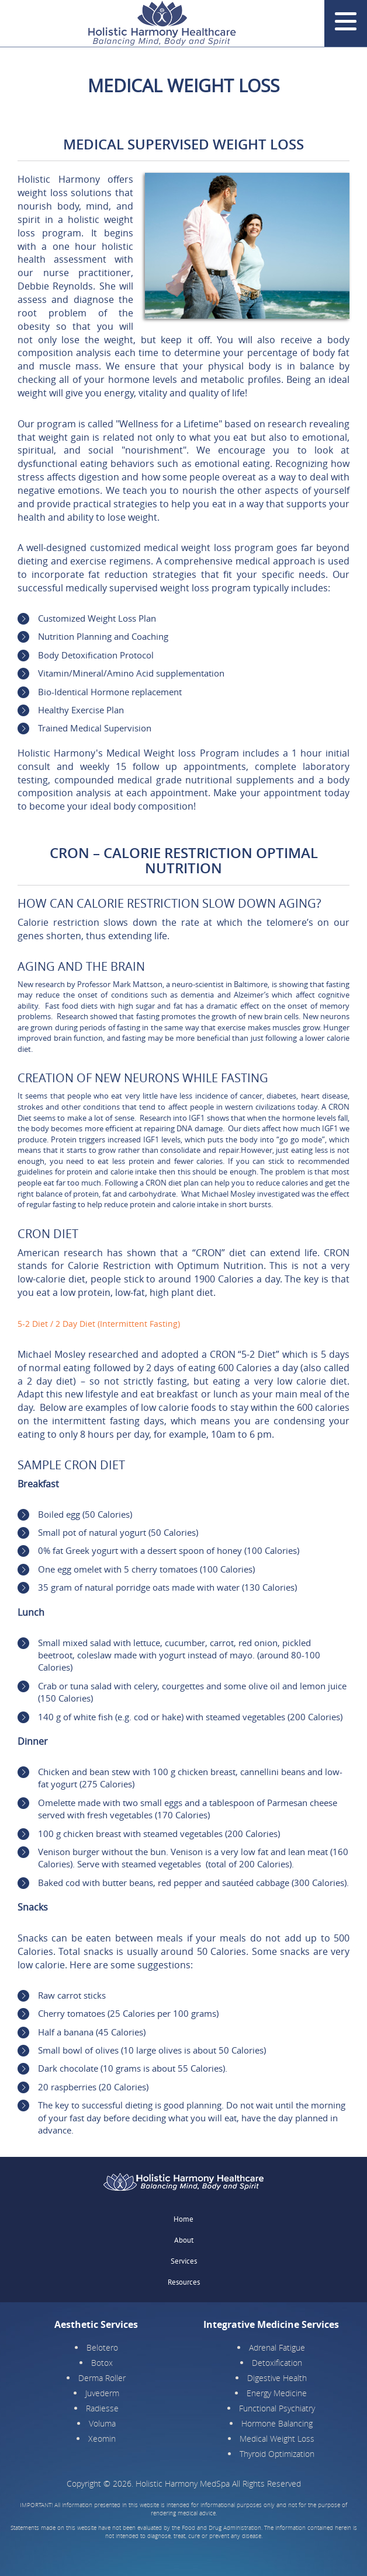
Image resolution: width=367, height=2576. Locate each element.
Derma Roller (102, 2377)
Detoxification (277, 2362)
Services (184, 2261)
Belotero (102, 2347)
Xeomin (102, 2438)
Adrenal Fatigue (277, 2347)
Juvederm (102, 2393)
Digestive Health (277, 2377)
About (183, 2240)
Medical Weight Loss (277, 2438)
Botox (102, 2362)
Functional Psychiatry (277, 2408)
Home (183, 2219)
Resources (184, 2282)
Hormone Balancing (277, 2423)
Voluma (102, 2423)
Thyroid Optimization (277, 2453)
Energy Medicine (277, 2393)
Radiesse (102, 2408)
